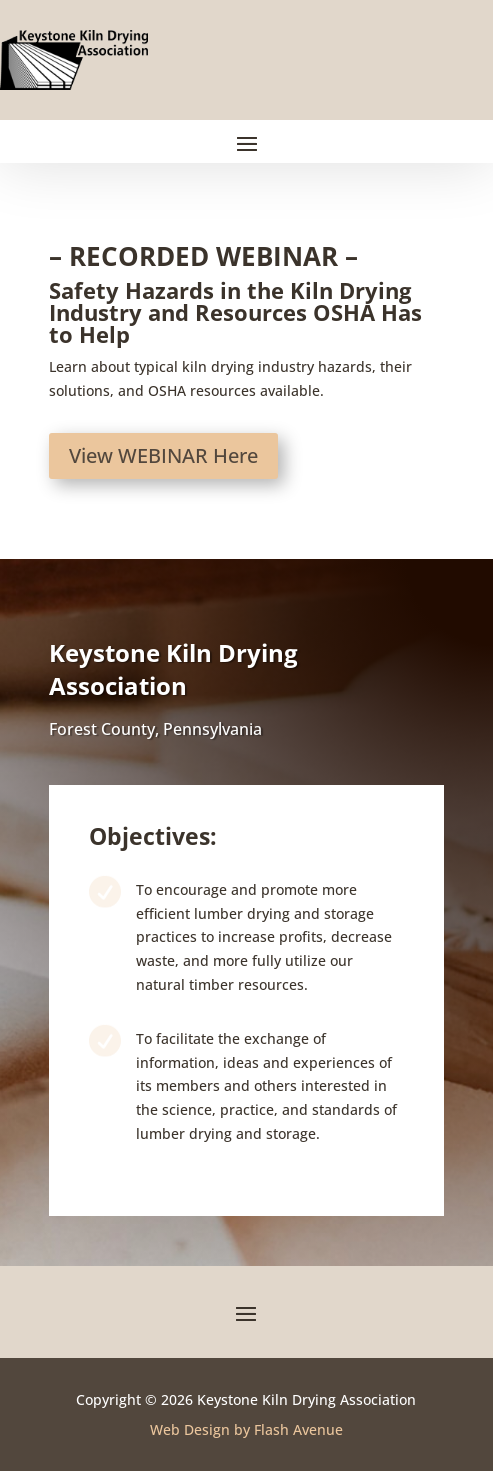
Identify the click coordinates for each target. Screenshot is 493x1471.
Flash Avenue (298, 1429)
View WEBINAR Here (163, 455)
